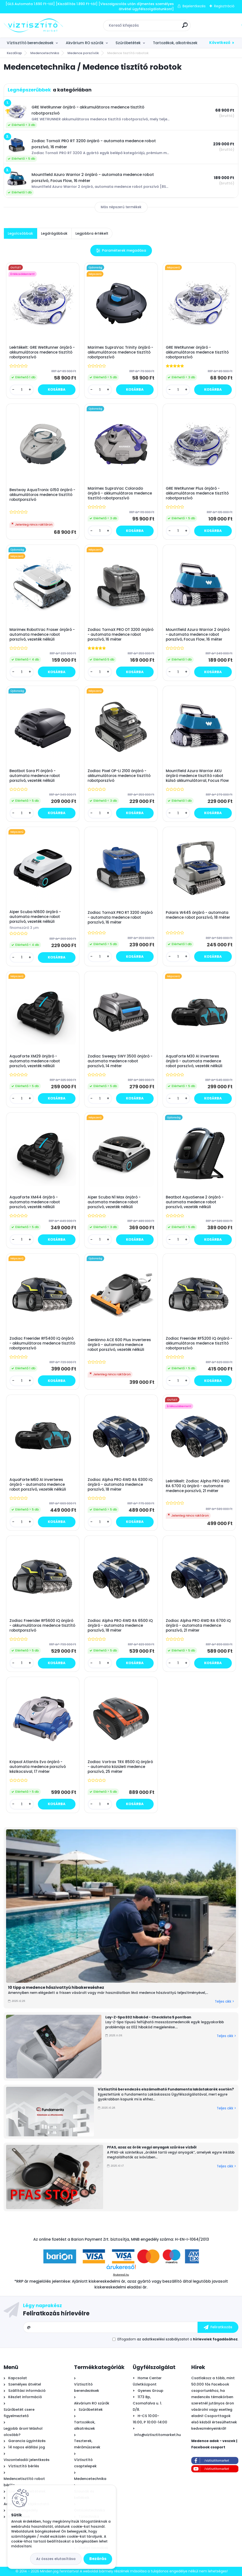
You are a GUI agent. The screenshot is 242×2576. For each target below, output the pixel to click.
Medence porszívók (83, 53)
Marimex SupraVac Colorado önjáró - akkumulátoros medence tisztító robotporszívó (120, 493)
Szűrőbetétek (128, 42)
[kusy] (21, 389)
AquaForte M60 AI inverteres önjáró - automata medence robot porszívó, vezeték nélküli (37, 1484)
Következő (219, 42)
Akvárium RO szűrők (84, 42)
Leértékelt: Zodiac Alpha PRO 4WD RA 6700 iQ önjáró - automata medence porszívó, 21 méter (198, 1486)
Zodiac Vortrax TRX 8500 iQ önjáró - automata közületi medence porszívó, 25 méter (120, 1766)
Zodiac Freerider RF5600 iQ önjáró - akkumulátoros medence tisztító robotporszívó (42, 1625)
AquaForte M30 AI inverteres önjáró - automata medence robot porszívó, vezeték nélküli (194, 1061)
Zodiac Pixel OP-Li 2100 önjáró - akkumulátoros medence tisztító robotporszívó (119, 775)
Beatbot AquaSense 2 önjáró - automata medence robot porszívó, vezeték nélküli (195, 1202)
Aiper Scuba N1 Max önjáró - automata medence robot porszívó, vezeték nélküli (114, 1202)
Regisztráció (224, 6)
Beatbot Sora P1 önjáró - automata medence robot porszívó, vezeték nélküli (34, 775)
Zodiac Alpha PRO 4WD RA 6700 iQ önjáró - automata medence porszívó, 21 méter (198, 1625)
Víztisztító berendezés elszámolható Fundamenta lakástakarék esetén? (166, 2089)
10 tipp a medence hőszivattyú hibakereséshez (56, 1987)
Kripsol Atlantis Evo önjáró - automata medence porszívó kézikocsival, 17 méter (37, 1766)
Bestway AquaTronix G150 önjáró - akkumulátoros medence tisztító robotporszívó (42, 494)
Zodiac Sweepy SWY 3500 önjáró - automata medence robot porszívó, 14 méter (120, 1061)
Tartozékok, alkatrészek (175, 42)
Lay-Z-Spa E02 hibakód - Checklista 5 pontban (148, 2017)
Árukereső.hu (121, 2274)
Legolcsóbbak (20, 233)
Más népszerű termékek (121, 207)
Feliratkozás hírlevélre (56, 2313)
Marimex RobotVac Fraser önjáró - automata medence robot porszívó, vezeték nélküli (42, 634)
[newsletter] (218, 2327)
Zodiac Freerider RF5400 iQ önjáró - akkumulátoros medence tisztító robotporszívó (42, 1343)
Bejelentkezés (194, 6)
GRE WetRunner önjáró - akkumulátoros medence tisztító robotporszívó (197, 352)
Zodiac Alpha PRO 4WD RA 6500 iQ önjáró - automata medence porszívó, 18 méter (120, 1625)
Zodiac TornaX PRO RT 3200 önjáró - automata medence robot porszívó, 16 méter (120, 917)
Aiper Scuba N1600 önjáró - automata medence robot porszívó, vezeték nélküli (35, 916)
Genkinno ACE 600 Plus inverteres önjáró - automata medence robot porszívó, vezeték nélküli (119, 1345)
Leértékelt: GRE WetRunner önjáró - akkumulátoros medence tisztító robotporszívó (42, 352)
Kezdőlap (14, 53)
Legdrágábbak (54, 233)
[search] (185, 27)
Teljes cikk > (224, 2001)
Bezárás (97, 2558)
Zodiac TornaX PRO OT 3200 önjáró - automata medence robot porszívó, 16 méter (120, 634)
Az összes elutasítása (55, 2558)
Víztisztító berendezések (30, 42)
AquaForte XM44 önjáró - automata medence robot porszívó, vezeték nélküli (34, 1202)
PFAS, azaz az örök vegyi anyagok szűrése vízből (151, 2147)
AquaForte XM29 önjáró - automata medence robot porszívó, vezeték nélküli (34, 1061)
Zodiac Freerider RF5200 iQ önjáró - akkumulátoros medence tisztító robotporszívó (199, 1343)
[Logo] (33, 25)
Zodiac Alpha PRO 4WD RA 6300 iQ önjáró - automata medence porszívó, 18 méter (120, 1484)
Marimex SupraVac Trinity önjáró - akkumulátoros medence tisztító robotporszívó (120, 352)
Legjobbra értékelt (91, 233)
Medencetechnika (44, 53)
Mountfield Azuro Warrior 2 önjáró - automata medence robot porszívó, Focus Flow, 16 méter (198, 634)
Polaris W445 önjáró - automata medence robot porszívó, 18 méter (198, 915)
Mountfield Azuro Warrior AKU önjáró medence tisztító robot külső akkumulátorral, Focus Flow (197, 775)
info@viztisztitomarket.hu (157, 2434)
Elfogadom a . (177, 2339)
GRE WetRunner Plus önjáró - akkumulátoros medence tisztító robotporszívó (197, 493)
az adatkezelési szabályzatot (163, 2339)
